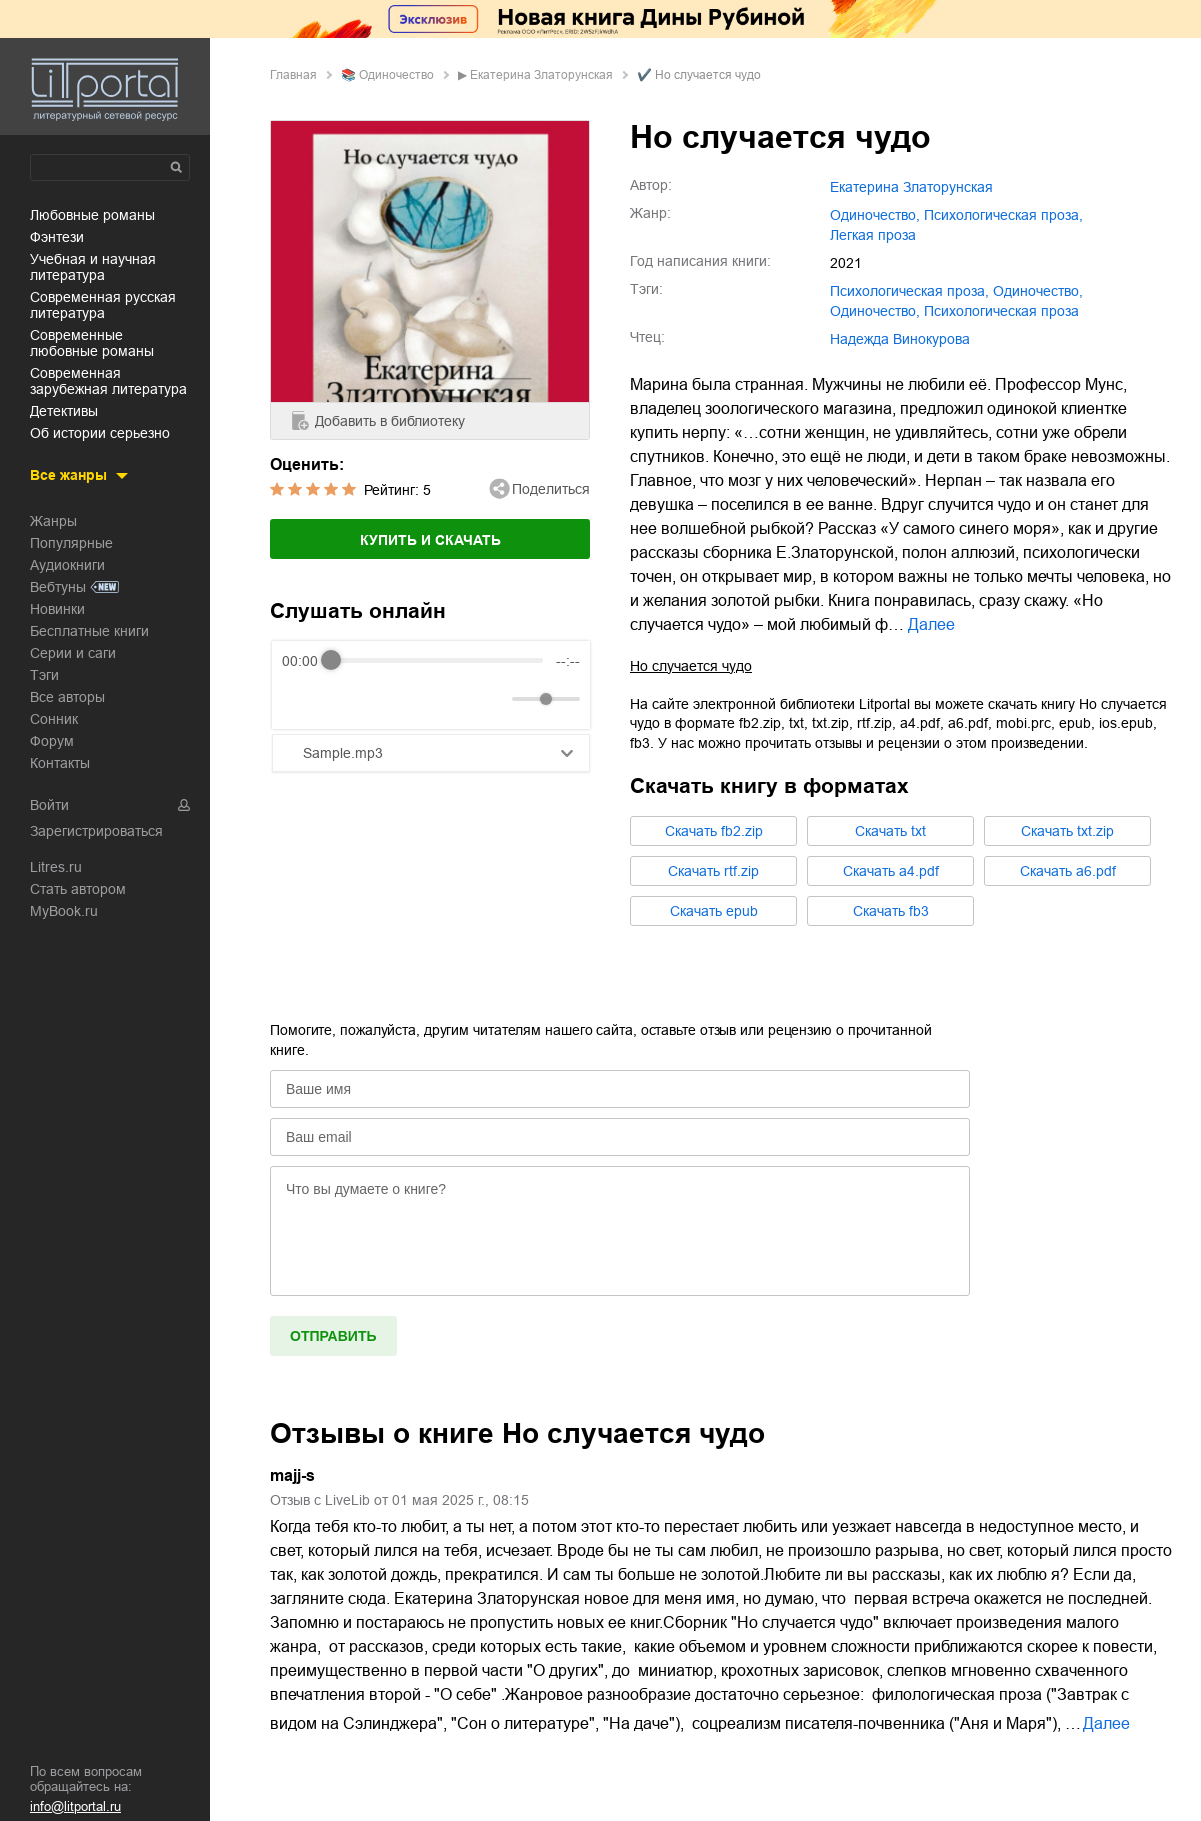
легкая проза (873, 235)
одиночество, (875, 215)
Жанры (53, 521)
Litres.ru (56, 867)
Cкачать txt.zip (1067, 831)
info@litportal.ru (75, 1806)
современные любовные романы (92, 343)
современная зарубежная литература (108, 381)
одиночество (396, 75)
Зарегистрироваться (96, 831)
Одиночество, (875, 311)
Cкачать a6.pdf (1068, 871)
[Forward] (389, 698)
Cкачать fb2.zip (714, 831)
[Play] (346, 699)
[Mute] (493, 699)
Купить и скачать (430, 540)
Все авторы (67, 697)
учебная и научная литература (93, 267)
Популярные (71, 543)
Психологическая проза (1001, 311)
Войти (49, 805)
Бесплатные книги (89, 631)
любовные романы (92, 215)
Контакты (60, 763)
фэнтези (57, 237)
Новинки (57, 609)
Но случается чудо (691, 666)
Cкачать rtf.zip (713, 871)
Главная (293, 75)
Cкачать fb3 (891, 911)
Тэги (44, 675)
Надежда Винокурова (900, 339)
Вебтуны (58, 587)
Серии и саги (73, 653)
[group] (431, 685)
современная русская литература (103, 305)
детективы (64, 411)
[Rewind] (302, 698)
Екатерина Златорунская (541, 75)
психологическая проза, (1003, 215)
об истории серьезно (100, 433)
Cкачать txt (890, 831)
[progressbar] (437, 661)
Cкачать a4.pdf (891, 871)
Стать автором (78, 889)
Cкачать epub (714, 911)
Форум (52, 741)
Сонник (54, 719)
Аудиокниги (67, 565)
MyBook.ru (64, 911)
